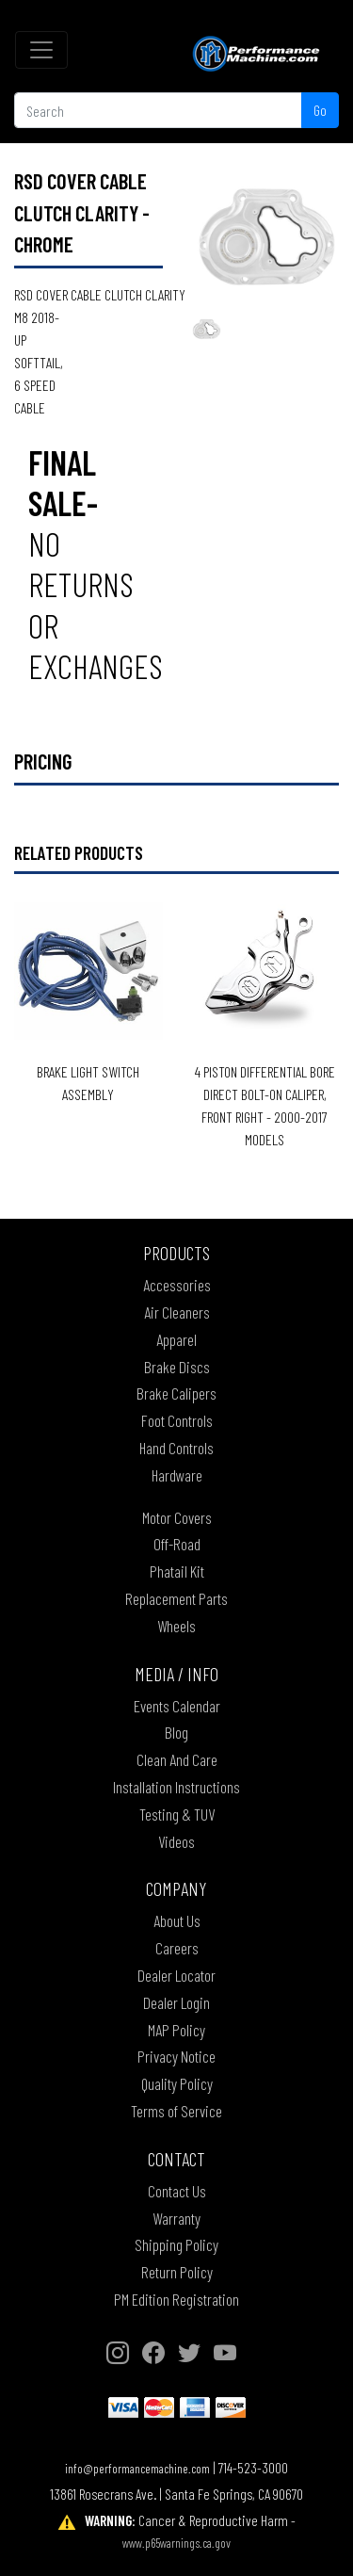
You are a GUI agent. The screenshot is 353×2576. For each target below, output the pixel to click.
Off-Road (177, 1543)
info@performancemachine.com (137, 2468)
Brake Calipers (176, 1393)
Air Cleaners (177, 1312)
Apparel (176, 1339)
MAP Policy (176, 2029)
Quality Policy (177, 2083)
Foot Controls (177, 1420)
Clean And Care (176, 1759)
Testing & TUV (177, 1814)
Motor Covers (177, 1517)
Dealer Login (176, 2002)
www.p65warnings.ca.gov (176, 2543)
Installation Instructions (176, 1786)
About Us (177, 1920)
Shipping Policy (176, 2244)
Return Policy (177, 2271)
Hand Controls (176, 1447)
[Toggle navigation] (41, 50)
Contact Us (177, 2190)
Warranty (176, 2218)
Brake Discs (177, 1366)
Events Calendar (177, 1705)
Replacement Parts (176, 1598)
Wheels (176, 1625)
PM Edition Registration (176, 2299)
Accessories (177, 1284)
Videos (176, 1841)
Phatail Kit (177, 1571)
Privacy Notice (176, 2056)
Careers (177, 1947)
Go (320, 110)
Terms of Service (176, 2110)
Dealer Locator (176, 1975)
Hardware (177, 1475)
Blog (176, 1732)
